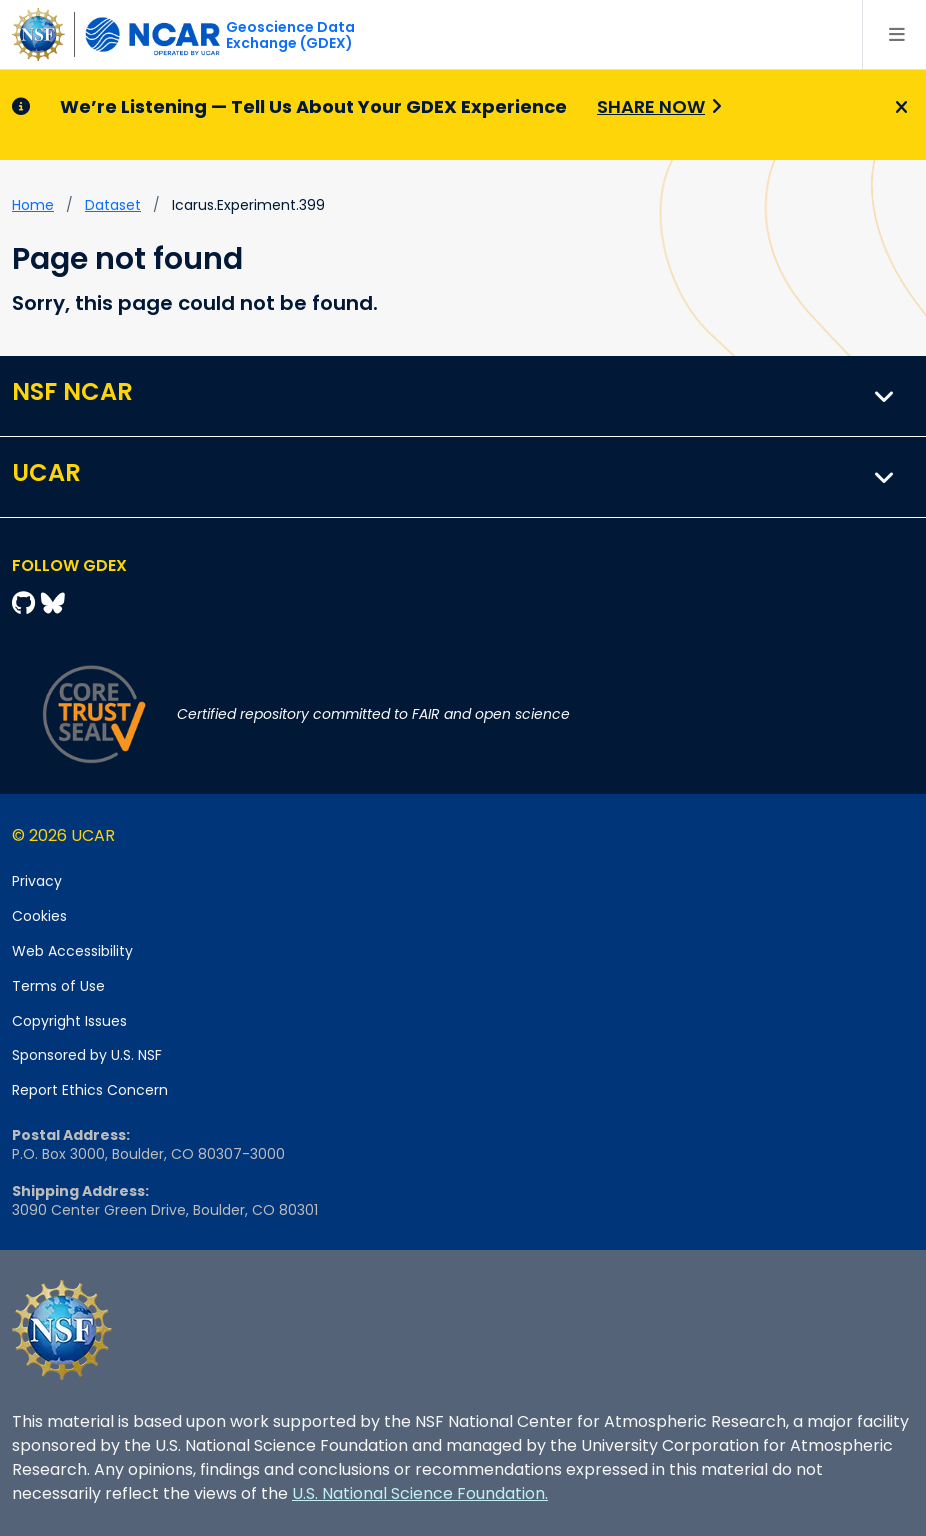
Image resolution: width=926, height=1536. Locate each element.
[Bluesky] (53, 603)
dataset (113, 205)
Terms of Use (58, 986)
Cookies (39, 916)
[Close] (898, 108)
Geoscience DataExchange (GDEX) (290, 35)
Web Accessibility (72, 951)
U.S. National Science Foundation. (420, 1493)
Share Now (651, 106)
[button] (885, 396)
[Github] (26, 603)
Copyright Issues (69, 1021)
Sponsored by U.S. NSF (87, 1055)
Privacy (37, 881)
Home (33, 205)
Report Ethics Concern (90, 1090)
